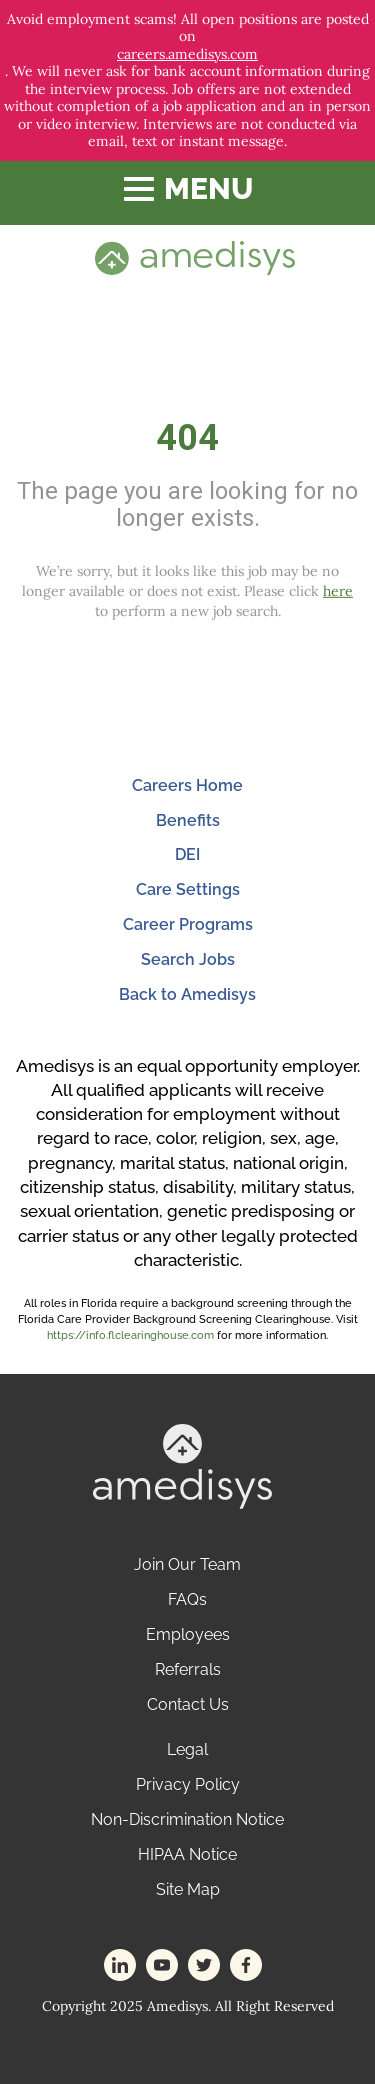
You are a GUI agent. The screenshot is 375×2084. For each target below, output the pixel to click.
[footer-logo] (182, 1464)
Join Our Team (187, 1564)
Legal (187, 1749)
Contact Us (188, 1704)
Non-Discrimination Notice (187, 1819)
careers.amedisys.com (187, 54)
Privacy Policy (188, 1784)
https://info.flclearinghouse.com (130, 1335)
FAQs (187, 1599)
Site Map (188, 1889)
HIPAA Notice (187, 1854)
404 (187, 438)
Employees (188, 1634)
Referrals (188, 1669)
